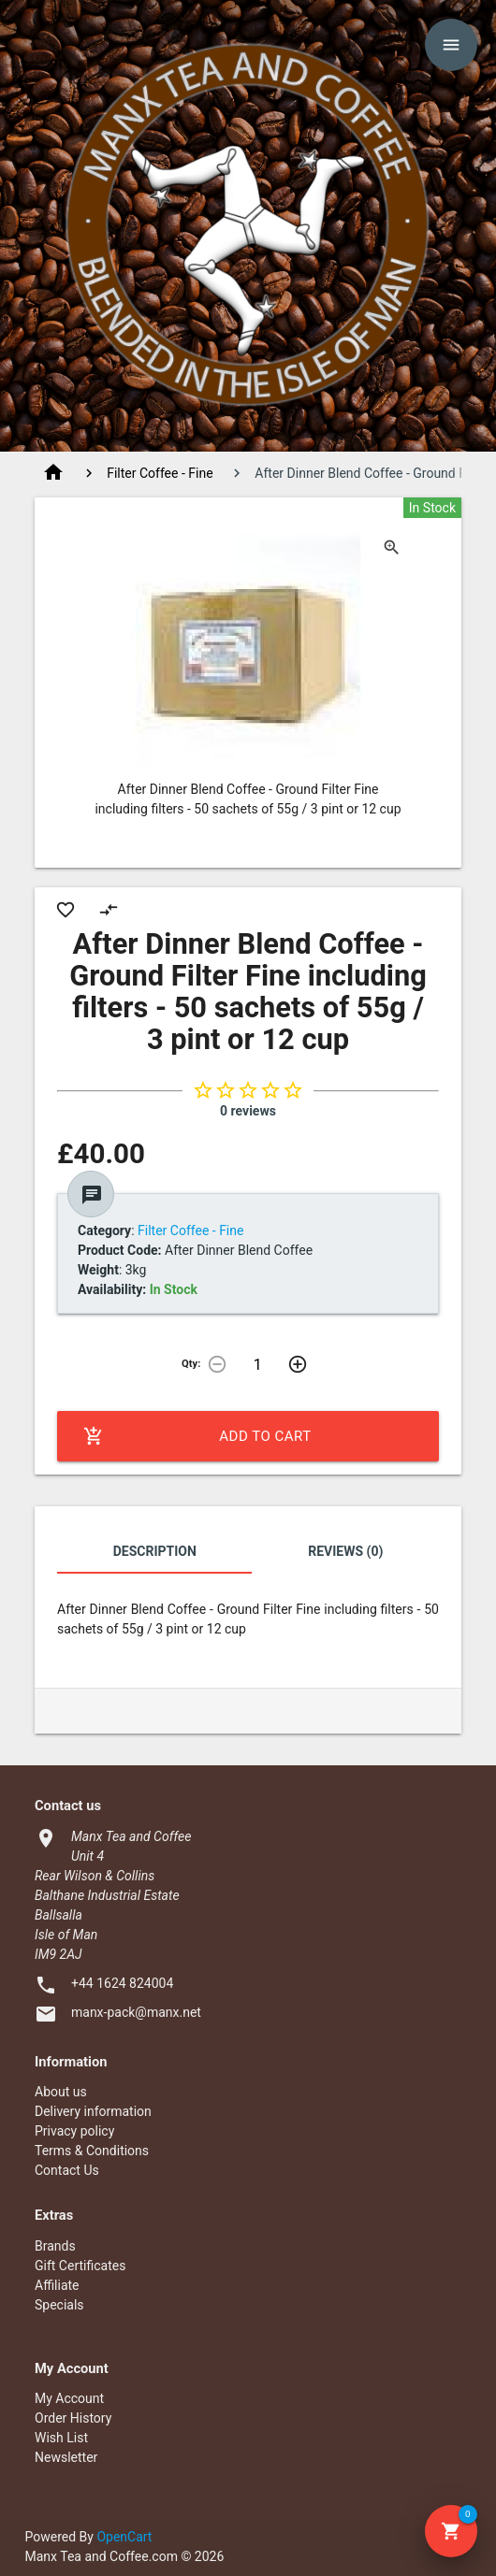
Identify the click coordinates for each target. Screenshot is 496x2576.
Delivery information (93, 2111)
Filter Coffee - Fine (159, 473)
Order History (73, 2418)
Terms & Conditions (92, 2150)
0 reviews (248, 1110)
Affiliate (57, 2285)
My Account (69, 2398)
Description (155, 1551)
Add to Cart (197, 1436)
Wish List (61, 2437)
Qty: (191, 1364)
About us (61, 2091)
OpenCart (124, 2536)
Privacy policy (74, 2130)
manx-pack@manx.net (136, 2012)
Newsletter (66, 2457)
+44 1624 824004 (122, 1983)
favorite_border (65, 909)
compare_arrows (108, 909)
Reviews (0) (345, 1551)
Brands (55, 2245)
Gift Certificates (80, 2265)
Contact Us (67, 2170)
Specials (59, 2304)
